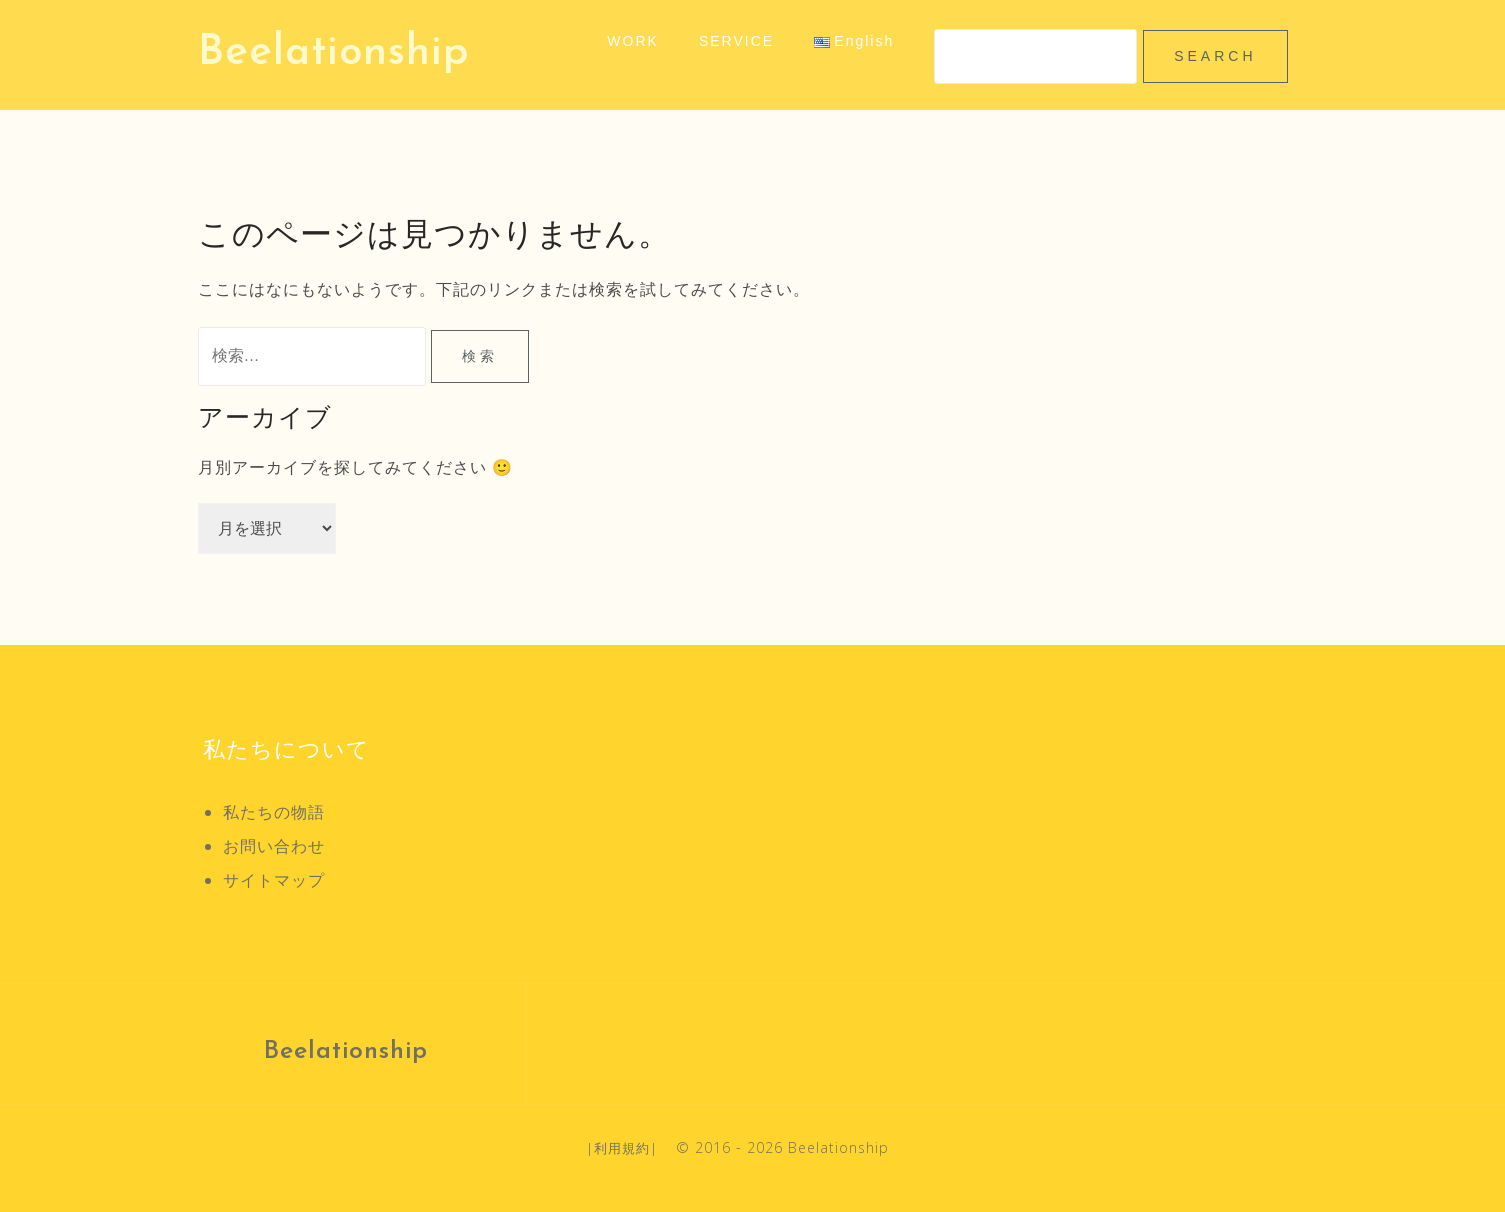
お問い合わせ (274, 846)
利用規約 (622, 1148)
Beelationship (333, 53)
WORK (633, 41)
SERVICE (736, 41)
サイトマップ (274, 880)
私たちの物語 (274, 812)
